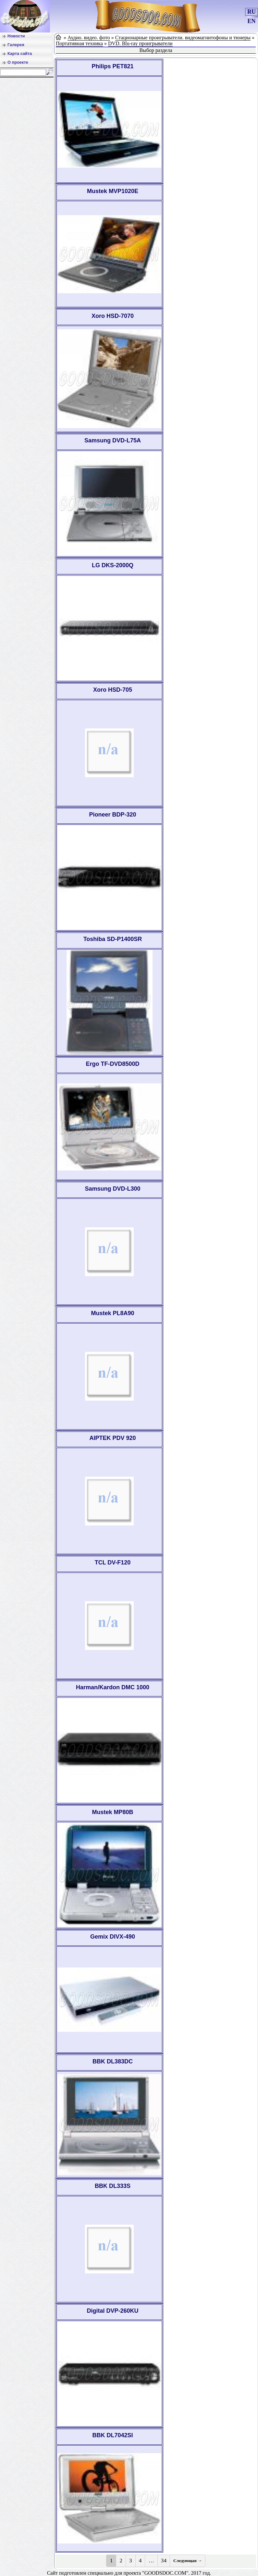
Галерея (15, 44)
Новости (16, 35)
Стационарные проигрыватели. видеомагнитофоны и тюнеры (183, 37)
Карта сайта (19, 53)
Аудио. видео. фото (89, 37)
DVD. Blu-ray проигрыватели (140, 43)
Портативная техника (79, 43)
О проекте (17, 62)
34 (163, 2560)
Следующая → (187, 2560)
